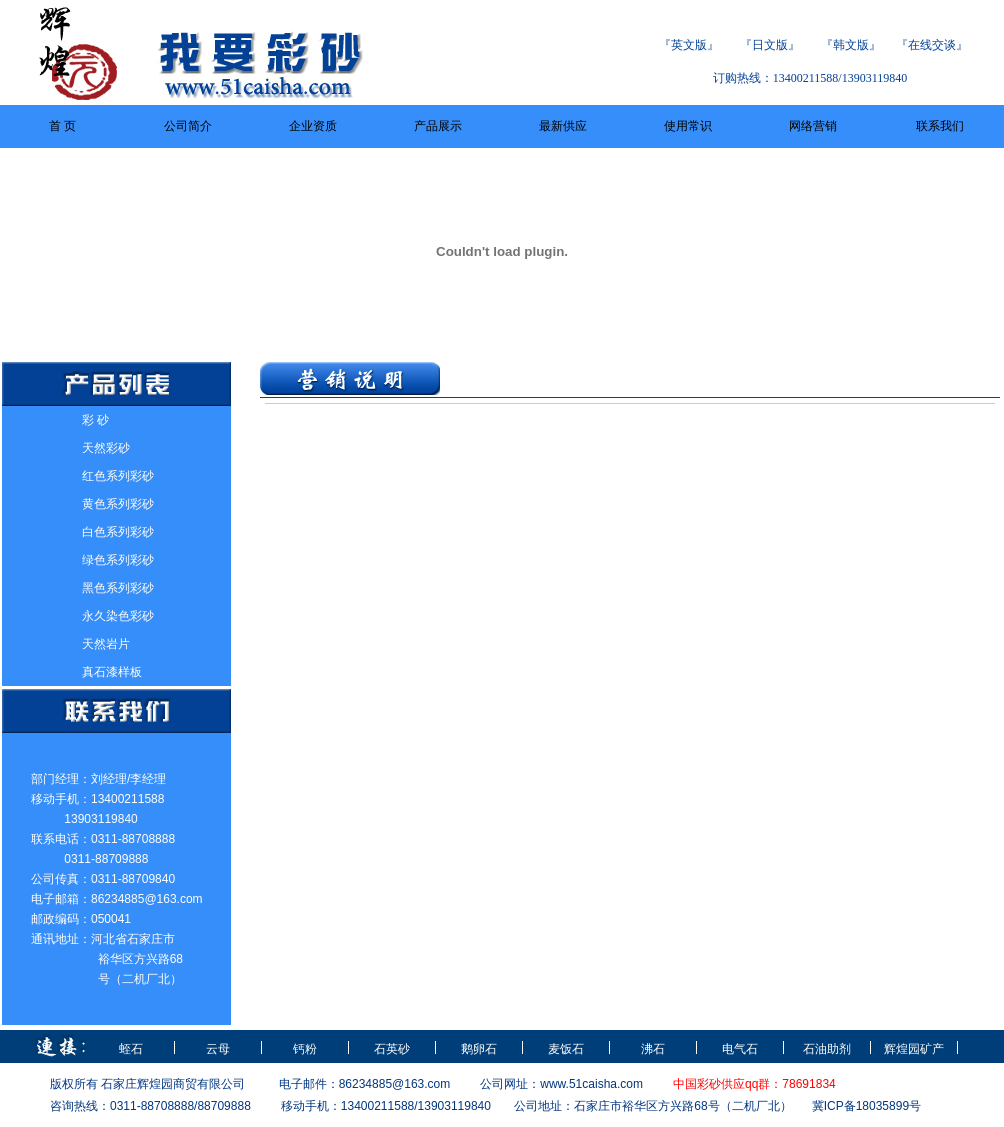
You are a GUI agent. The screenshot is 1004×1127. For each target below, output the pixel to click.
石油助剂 (827, 1049)
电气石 (740, 1049)
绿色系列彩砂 (118, 560)
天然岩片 (106, 644)
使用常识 (688, 126)
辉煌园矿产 (914, 1049)
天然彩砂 (106, 448)
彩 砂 (95, 420)
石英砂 (392, 1049)
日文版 (770, 45)
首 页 (62, 126)
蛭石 (131, 1049)
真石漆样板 (112, 672)
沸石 (653, 1049)
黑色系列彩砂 (118, 588)
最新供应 (563, 126)
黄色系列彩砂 (118, 504)
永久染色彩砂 (118, 616)
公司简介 (188, 126)
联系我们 (940, 126)
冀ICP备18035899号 (866, 1106)
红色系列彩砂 (118, 476)
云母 (218, 1049)
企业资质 (313, 126)
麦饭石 (566, 1049)
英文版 (689, 45)
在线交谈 (932, 45)
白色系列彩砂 (118, 532)
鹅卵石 (479, 1049)
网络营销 (813, 126)
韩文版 (851, 45)
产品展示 (438, 126)
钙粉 (305, 1049)
